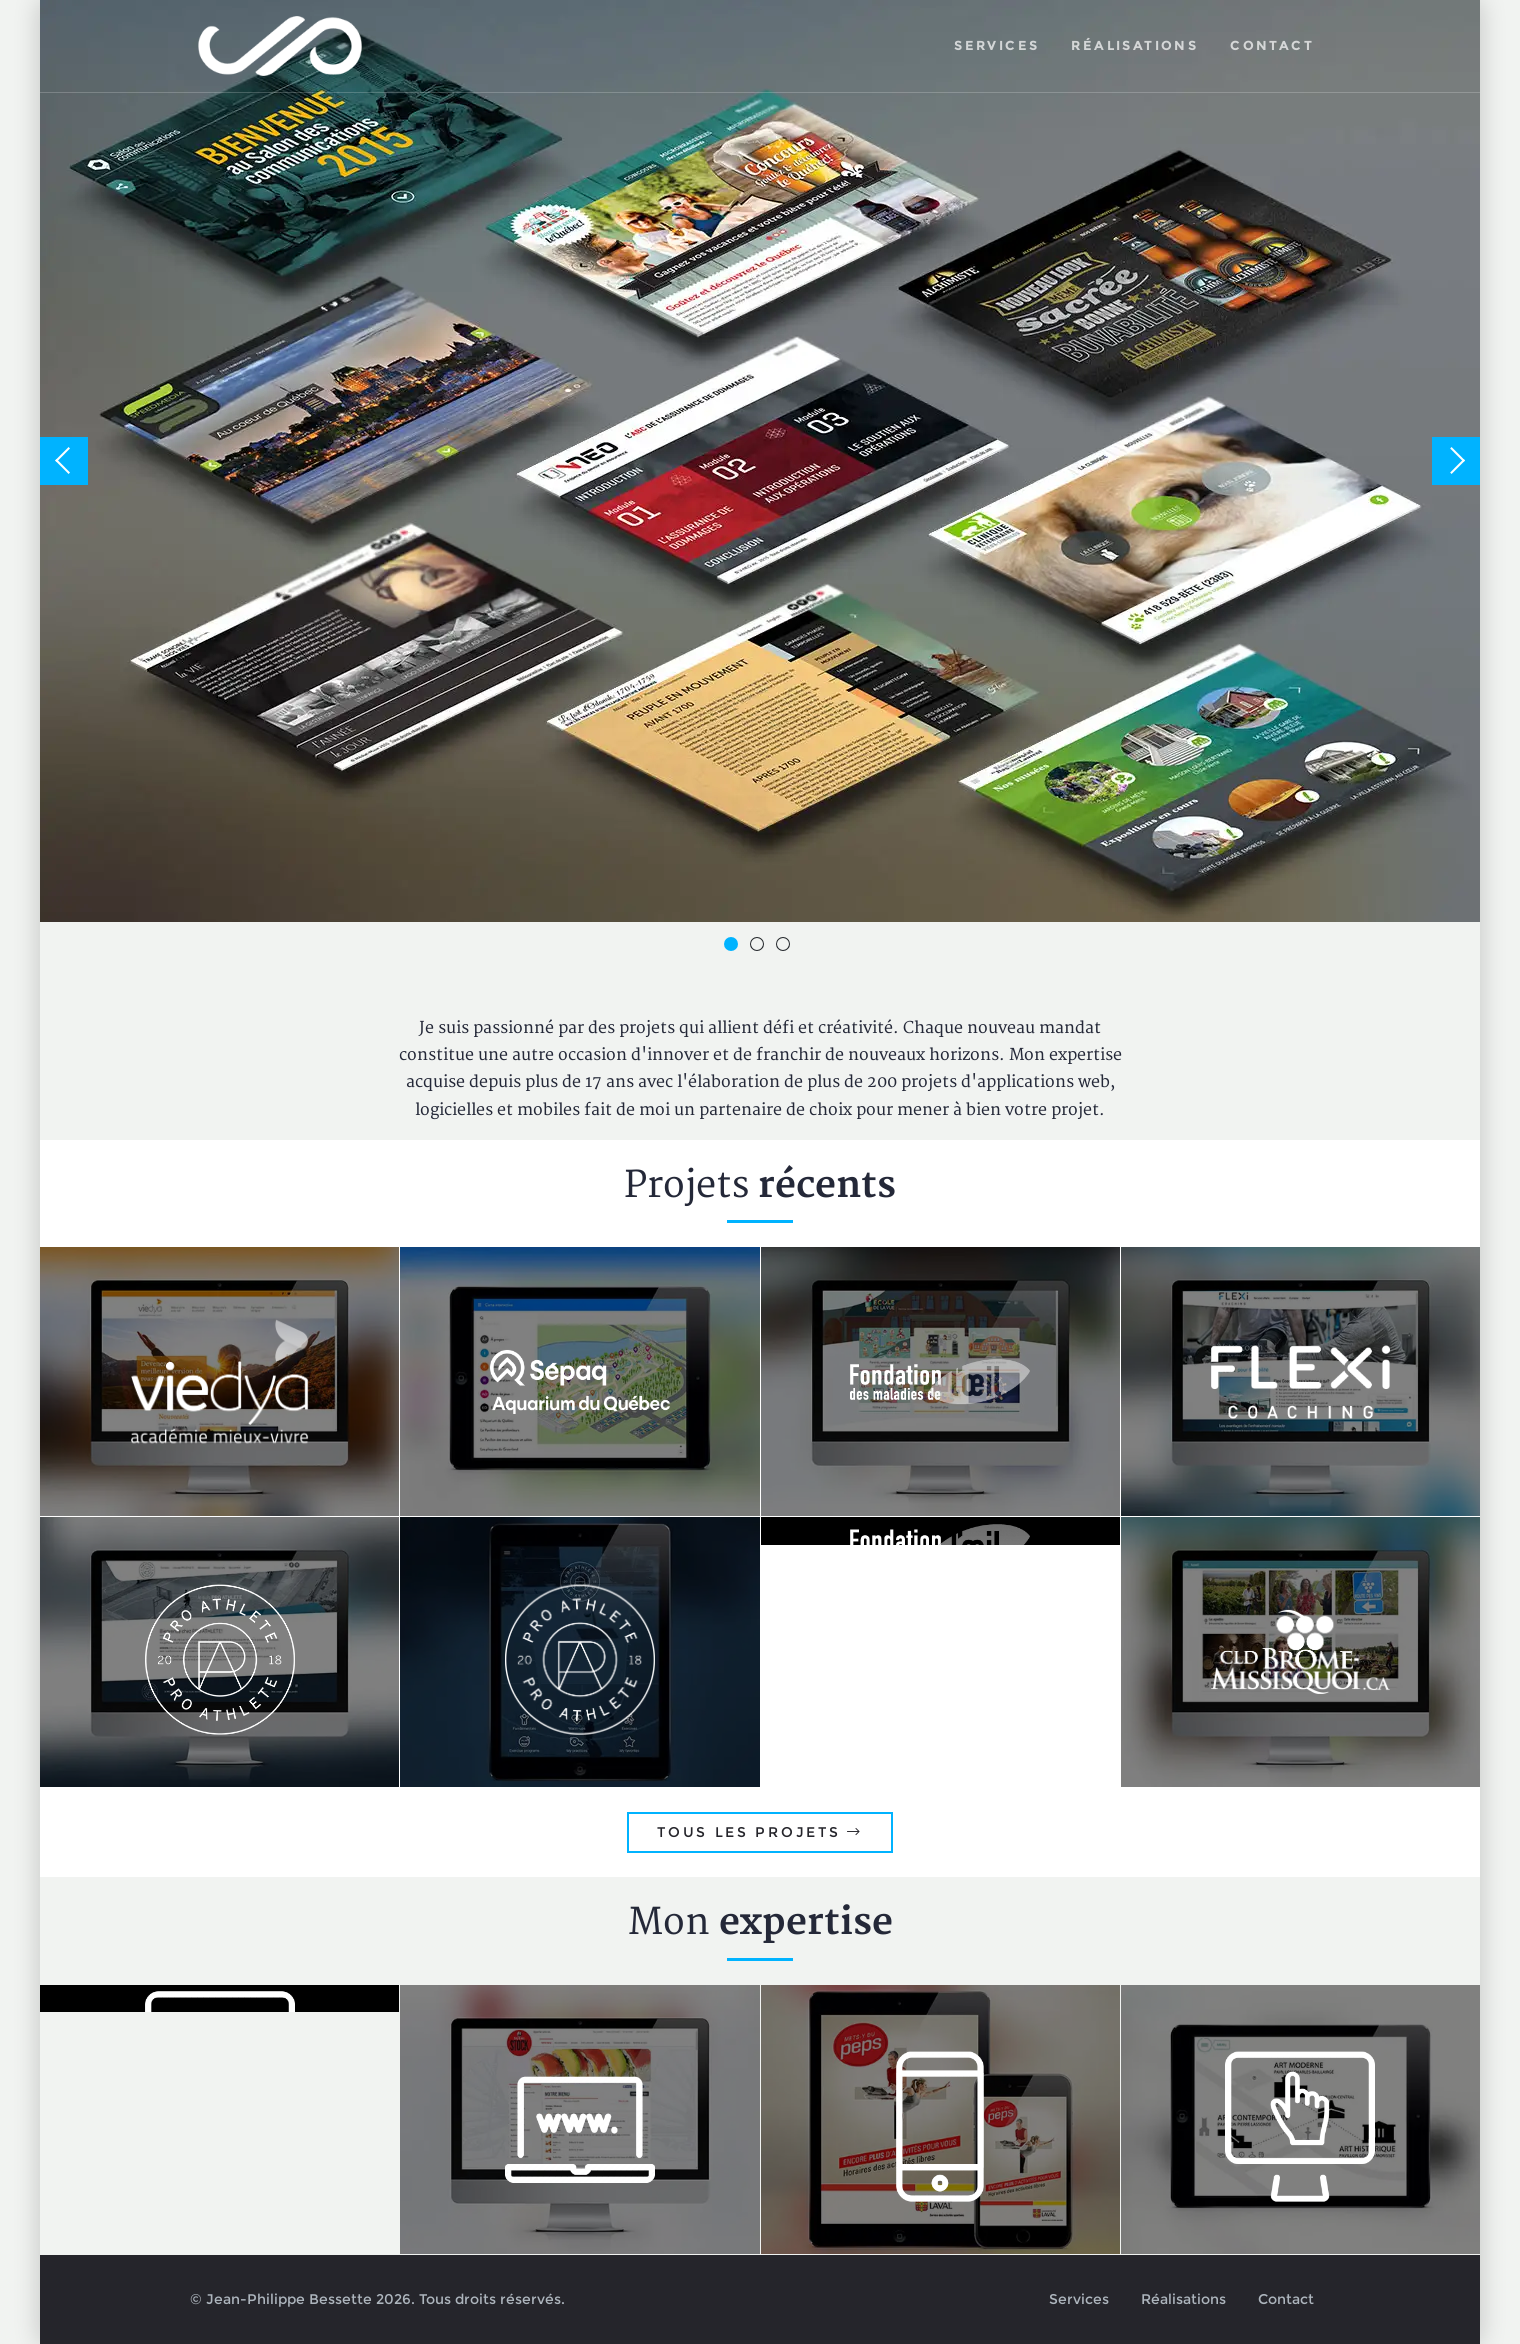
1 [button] (734, 947)
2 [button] (760, 947)
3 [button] (786, 947)
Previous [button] (64, 461)
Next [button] (1456, 461)
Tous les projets (760, 1832)
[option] (760, 461)
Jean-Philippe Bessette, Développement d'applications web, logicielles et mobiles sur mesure (280, 46)
